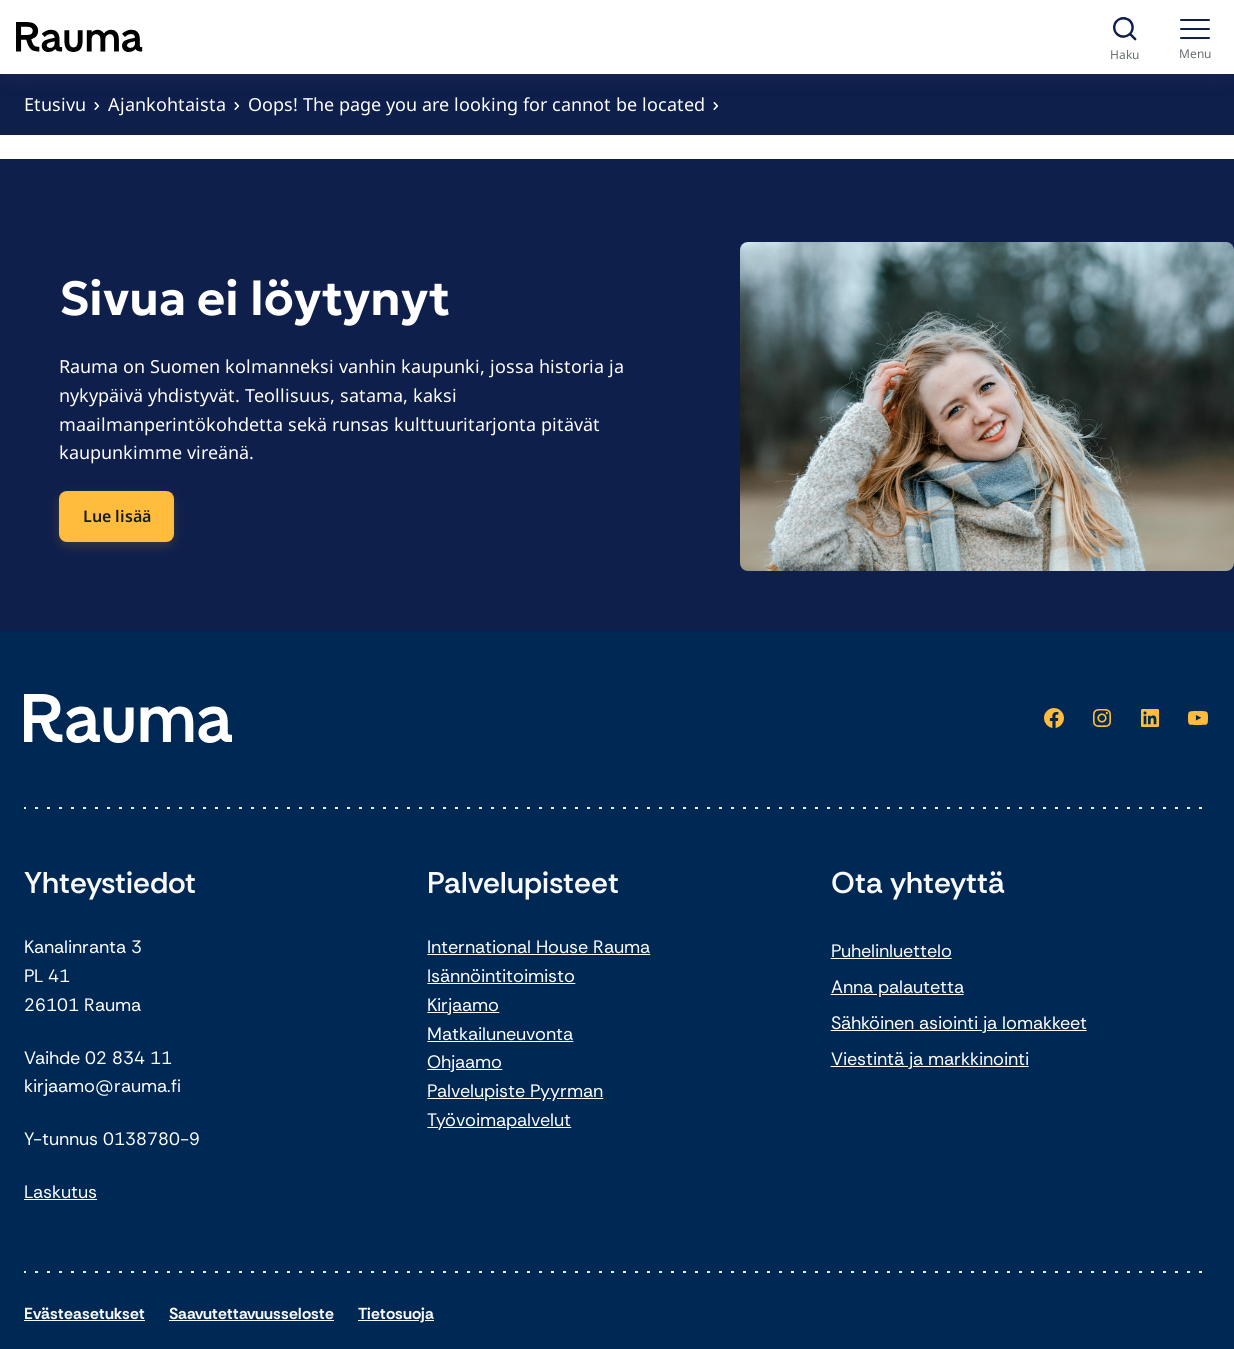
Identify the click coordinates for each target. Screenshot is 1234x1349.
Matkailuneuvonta (500, 1034)
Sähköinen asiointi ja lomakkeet (959, 1023)
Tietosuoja (396, 1313)
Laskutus (60, 1192)
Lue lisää (117, 516)
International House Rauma (538, 947)
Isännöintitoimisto (501, 976)
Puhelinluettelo (891, 951)
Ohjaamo (464, 1062)
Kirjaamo (463, 1005)
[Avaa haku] (1124, 37)
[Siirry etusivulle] (79, 37)
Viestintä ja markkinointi (930, 1059)
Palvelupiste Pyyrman (515, 1091)
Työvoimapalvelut (499, 1120)
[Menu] (1195, 37)
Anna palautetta (897, 987)
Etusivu (55, 104)
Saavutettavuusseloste (251, 1313)
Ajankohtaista (167, 104)
